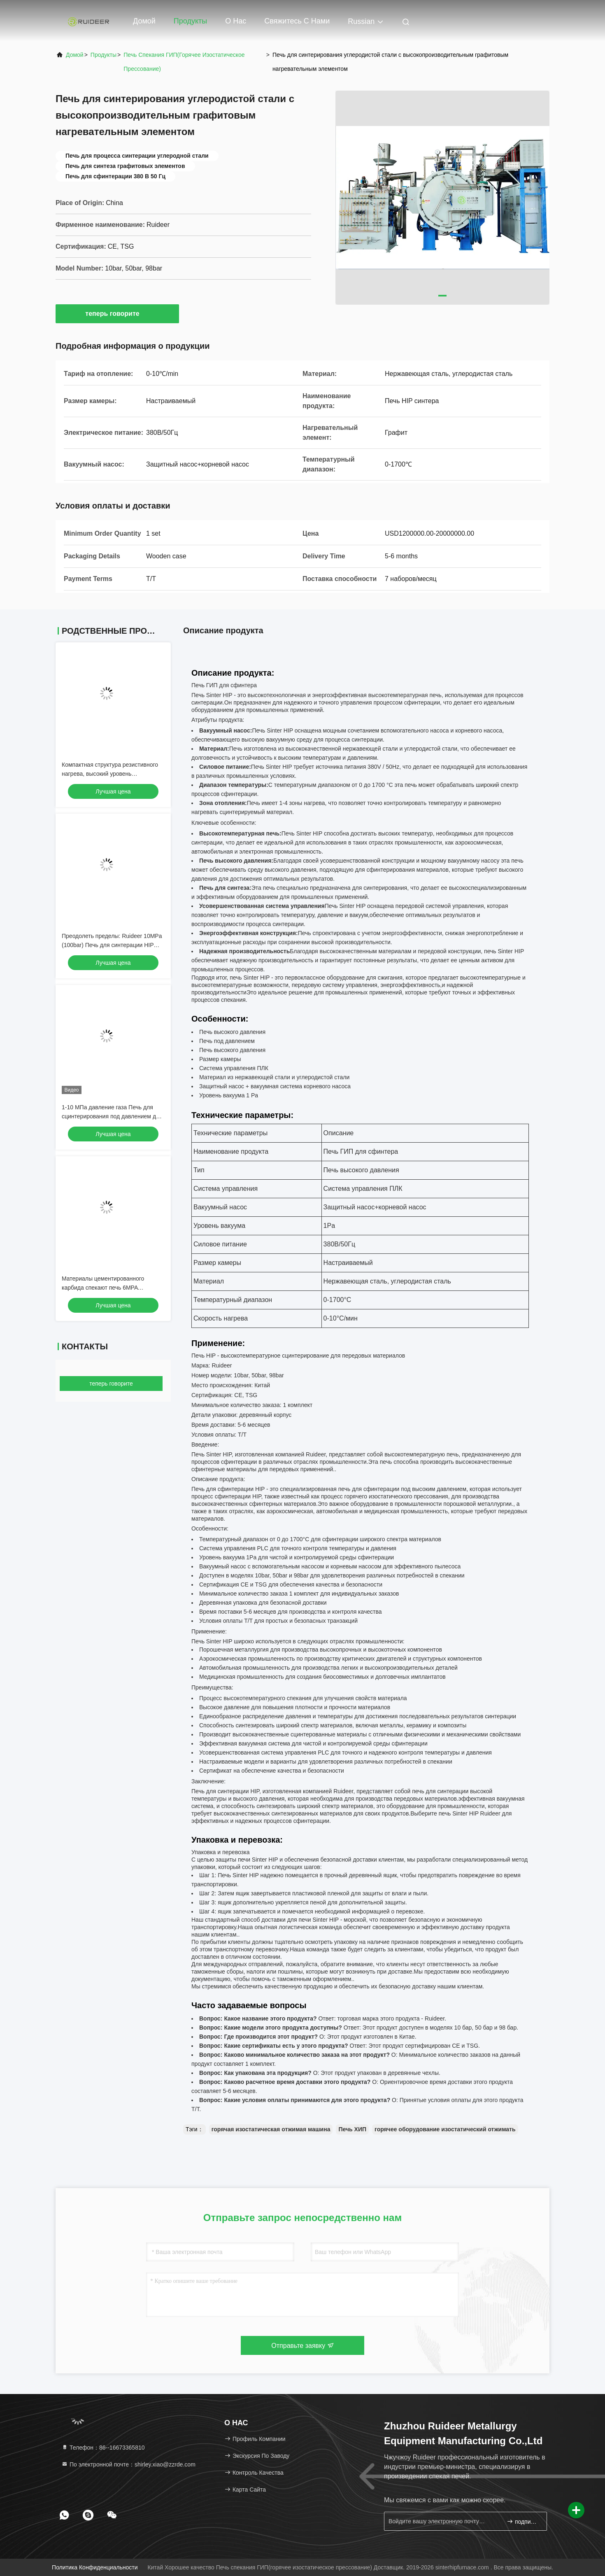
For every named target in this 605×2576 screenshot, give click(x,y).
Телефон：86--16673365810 (103, 2447)
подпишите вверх (523, 2521)
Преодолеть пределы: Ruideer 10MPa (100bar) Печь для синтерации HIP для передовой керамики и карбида (112, 945)
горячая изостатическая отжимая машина (271, 2129)
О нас (235, 21)
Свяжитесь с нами (297, 21)
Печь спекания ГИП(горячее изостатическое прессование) (183, 61)
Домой (144, 21)
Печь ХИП (352, 2129)
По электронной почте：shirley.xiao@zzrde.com (128, 2464)
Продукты (190, 21)
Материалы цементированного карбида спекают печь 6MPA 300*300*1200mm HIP (103, 1287)
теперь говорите (117, 313)
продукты (103, 54)
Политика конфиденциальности (94, 2567)
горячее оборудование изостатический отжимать (445, 2129)
